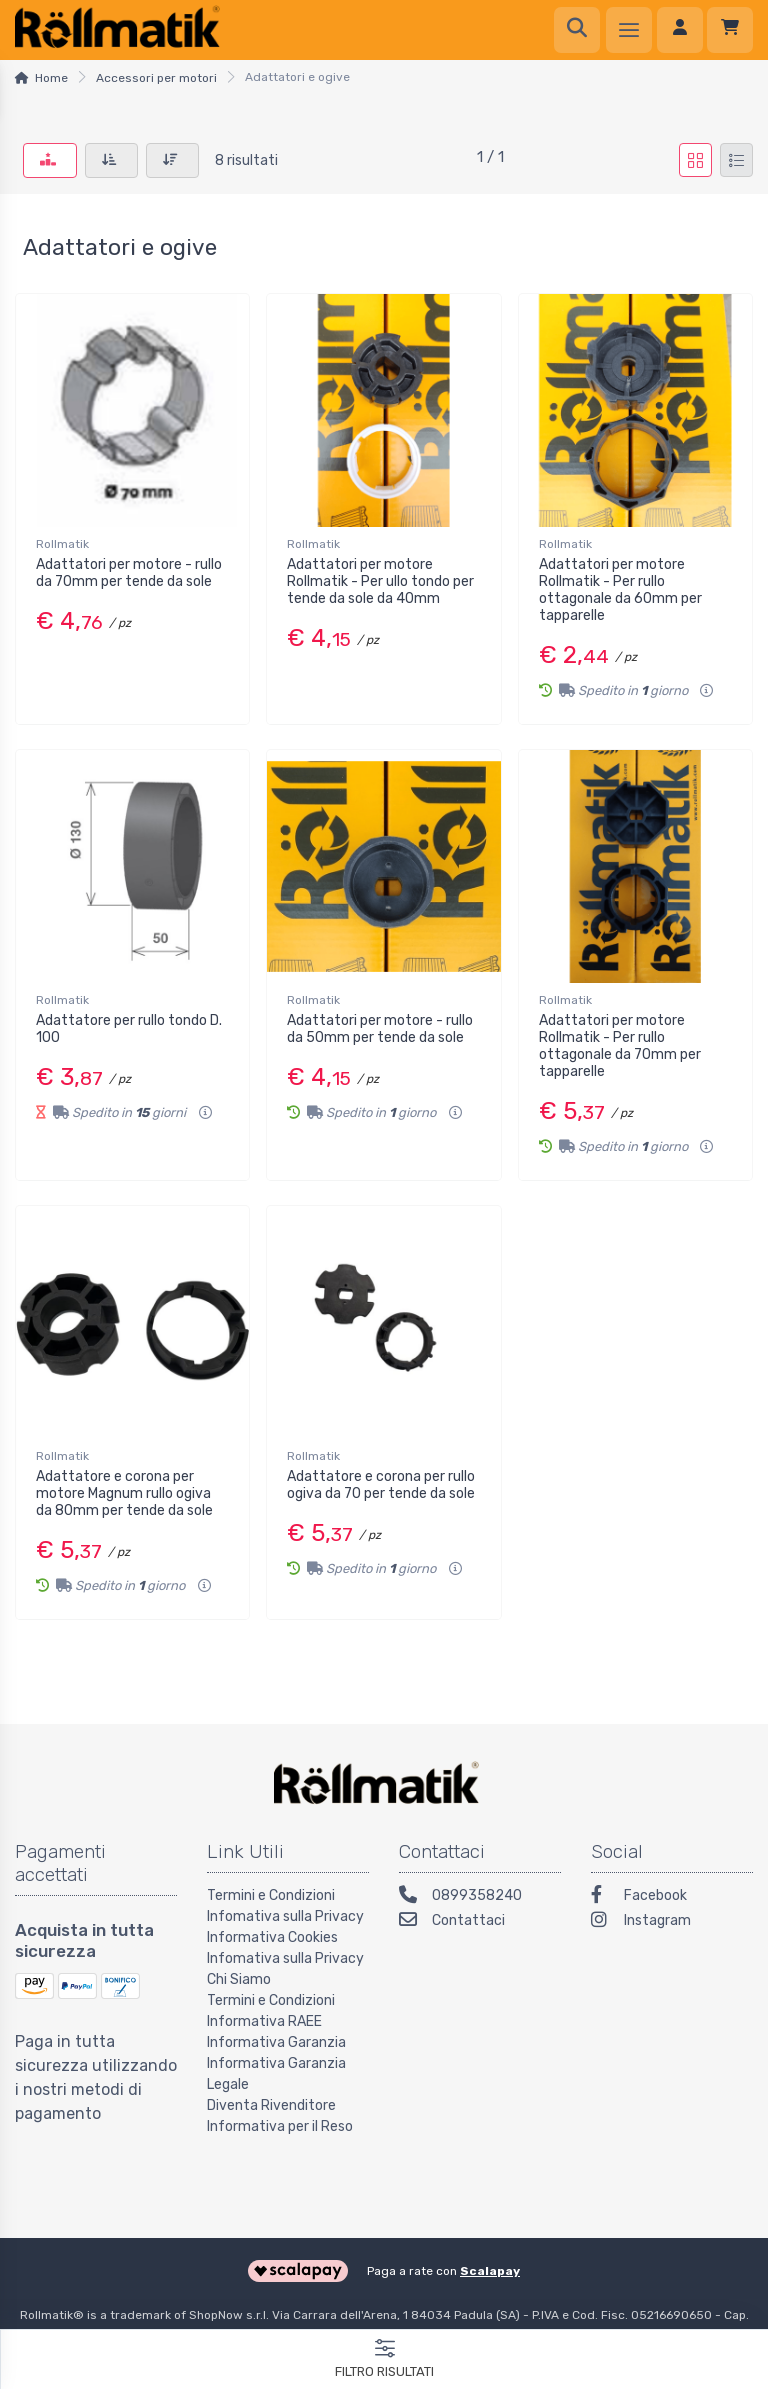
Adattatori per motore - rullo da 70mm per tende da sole (129, 573)
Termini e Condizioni (271, 1895)
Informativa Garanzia (276, 2042)
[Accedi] (680, 30)
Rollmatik (62, 544)
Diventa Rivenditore (271, 2105)
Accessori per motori (156, 78)
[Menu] (629, 30)
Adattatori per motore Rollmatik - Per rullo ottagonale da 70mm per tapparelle (620, 1045)
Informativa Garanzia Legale (276, 2074)
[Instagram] (672, 1922)
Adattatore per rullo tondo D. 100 (129, 1029)
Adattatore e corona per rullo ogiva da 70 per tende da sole (381, 1485)
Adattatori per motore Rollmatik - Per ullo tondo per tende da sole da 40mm (380, 581)
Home (51, 78)
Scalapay (490, 2271)
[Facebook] (672, 1897)
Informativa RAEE (264, 2021)
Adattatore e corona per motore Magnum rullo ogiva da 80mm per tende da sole (124, 1493)
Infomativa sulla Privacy (285, 1916)
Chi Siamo (239, 1979)
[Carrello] (730, 30)
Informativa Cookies (272, 1937)
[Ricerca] (577, 30)
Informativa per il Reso (280, 2126)
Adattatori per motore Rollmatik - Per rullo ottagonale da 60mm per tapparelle (620, 589)
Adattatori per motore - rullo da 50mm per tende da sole (380, 1029)
